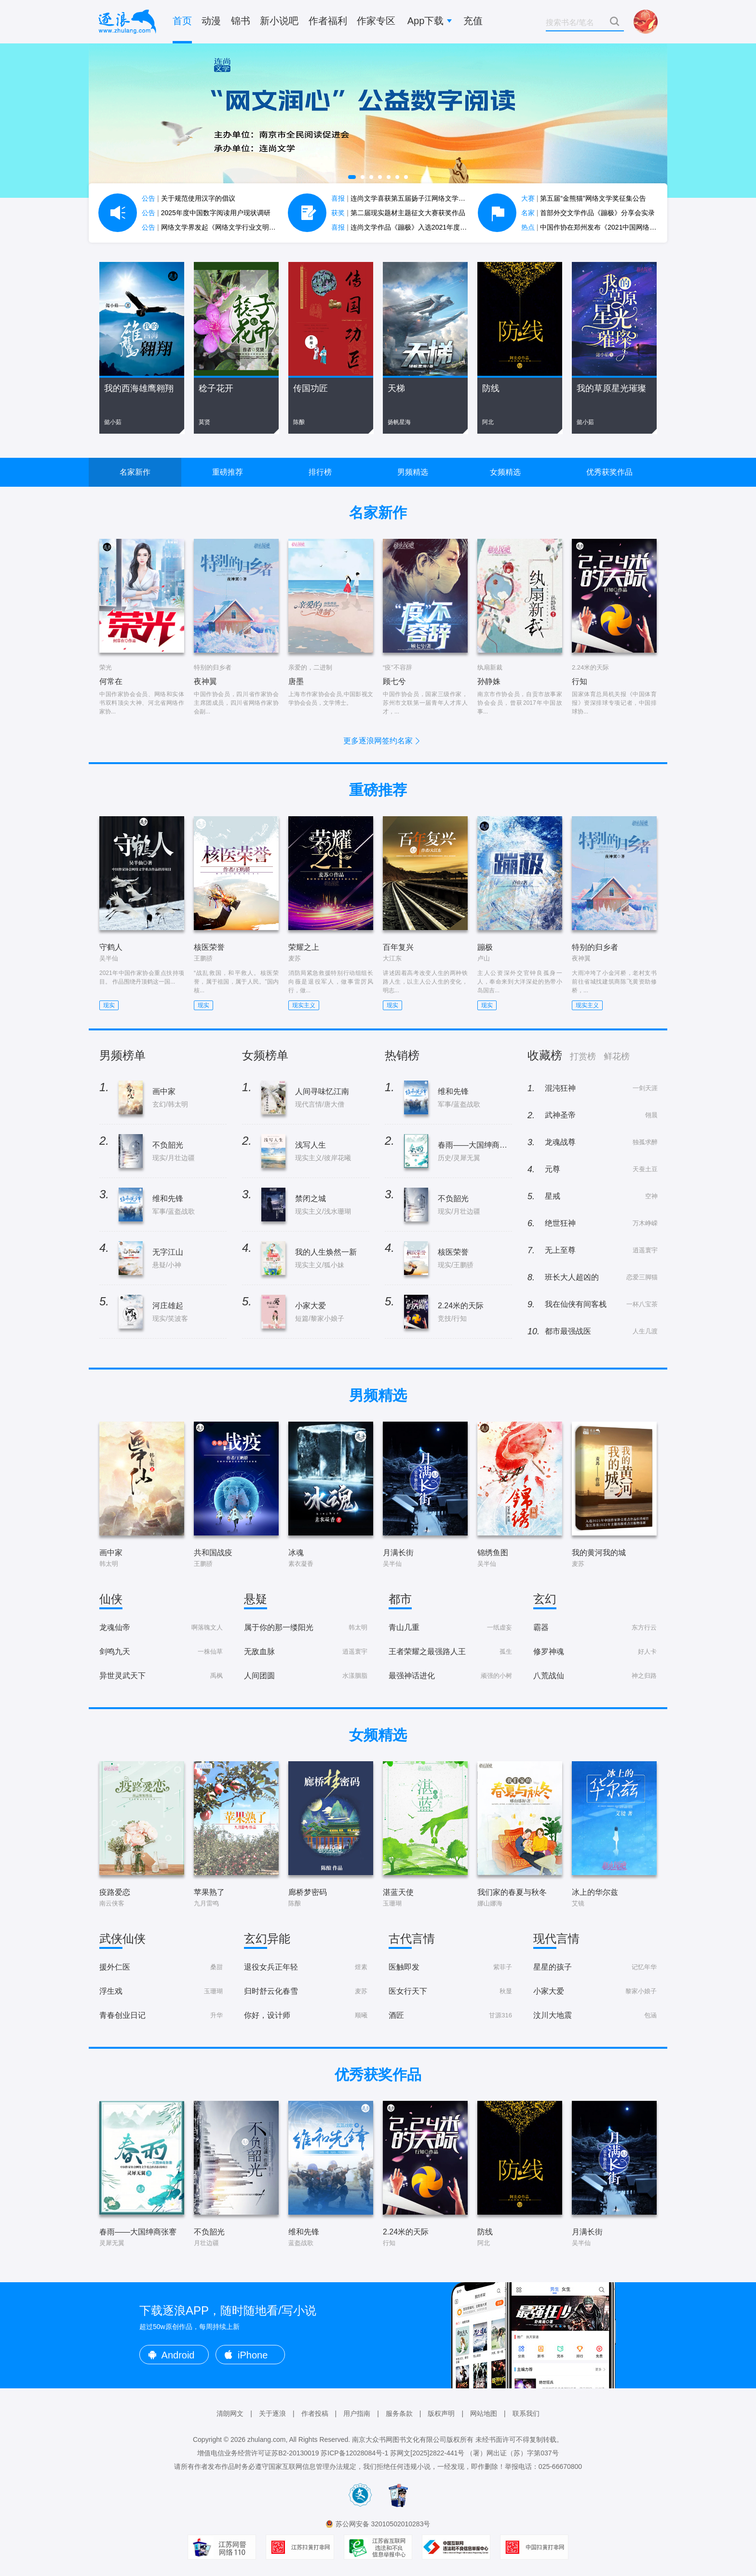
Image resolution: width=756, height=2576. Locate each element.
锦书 (240, 20)
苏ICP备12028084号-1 (354, 2453)
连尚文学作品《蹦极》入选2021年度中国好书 (409, 227)
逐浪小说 (127, 21)
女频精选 (505, 472)
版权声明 (441, 2413)
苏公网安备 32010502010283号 (383, 2524)
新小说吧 (279, 20)
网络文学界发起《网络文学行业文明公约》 (215, 227)
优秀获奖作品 (609, 472)
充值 (473, 20)
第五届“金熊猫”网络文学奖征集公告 (583, 198)
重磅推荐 (227, 472)
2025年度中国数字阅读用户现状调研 (206, 213)
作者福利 (328, 20)
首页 (182, 20)
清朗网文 (229, 2413)
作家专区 (376, 20)
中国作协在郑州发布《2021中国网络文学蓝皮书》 (605, 227)
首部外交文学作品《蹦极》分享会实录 (588, 213)
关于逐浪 (272, 2413)
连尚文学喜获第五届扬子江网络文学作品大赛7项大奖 (420, 198)
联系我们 (526, 2413)
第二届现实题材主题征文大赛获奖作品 (398, 213)
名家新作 (135, 472)
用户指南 (356, 2413)
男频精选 (412, 472)
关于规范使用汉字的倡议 (188, 198)
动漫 (211, 20)
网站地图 (483, 2413)
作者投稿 (314, 2413)
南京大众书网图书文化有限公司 (399, 2439)
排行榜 (320, 472)
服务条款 (399, 2413)
